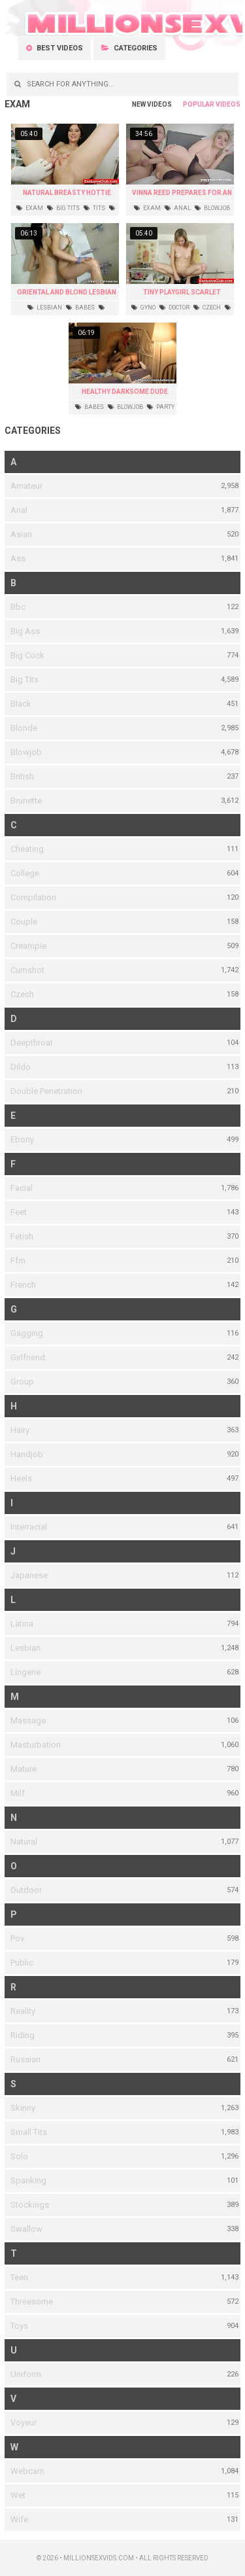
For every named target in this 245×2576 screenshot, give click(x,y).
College (24, 873)
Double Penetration (46, 1091)
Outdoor (26, 1890)
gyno (143, 307)
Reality (22, 2011)
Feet (18, 1212)
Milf (17, 1793)
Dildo (20, 1067)
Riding (22, 2035)
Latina (21, 1624)
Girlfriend (27, 1357)
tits (94, 208)
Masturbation (35, 1745)
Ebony (22, 1139)
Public (21, 1962)
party (160, 407)
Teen (19, 2277)
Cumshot (27, 970)
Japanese (29, 1575)
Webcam (27, 2471)
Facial (21, 1188)
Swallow (26, 2229)
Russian (25, 2059)
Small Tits (28, 2132)
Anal (18, 510)
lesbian (44, 307)
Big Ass (25, 631)
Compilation (33, 897)
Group (22, 1381)
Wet (17, 2495)
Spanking (28, 2180)
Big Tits (24, 679)
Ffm (17, 1260)
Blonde (23, 728)
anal (178, 208)
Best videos (54, 48)
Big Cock (27, 655)
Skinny (22, 2108)
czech (207, 307)
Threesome (31, 2301)
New (139, 104)
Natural (23, 1841)
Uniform (25, 2374)
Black (20, 704)
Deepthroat (31, 1043)
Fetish (21, 1236)
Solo (19, 2156)
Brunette (26, 800)
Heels (21, 1478)
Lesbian (25, 1648)
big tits (63, 208)
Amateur (26, 486)
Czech (22, 994)
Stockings (29, 2205)
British (22, 776)
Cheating (27, 849)
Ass (17, 558)
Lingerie (25, 1672)
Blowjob (26, 752)
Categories (129, 48)
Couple (23, 921)
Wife (19, 2519)
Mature (23, 1769)
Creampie (28, 946)
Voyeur (23, 2422)
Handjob (26, 1454)
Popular (198, 104)
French (23, 1285)
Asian (21, 534)
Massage (28, 1720)
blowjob (212, 208)
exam (29, 208)
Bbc (17, 607)
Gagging (26, 1333)
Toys (19, 2326)
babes (80, 307)
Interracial (28, 1527)
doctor (174, 307)
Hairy (19, 1430)
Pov (17, 1938)
